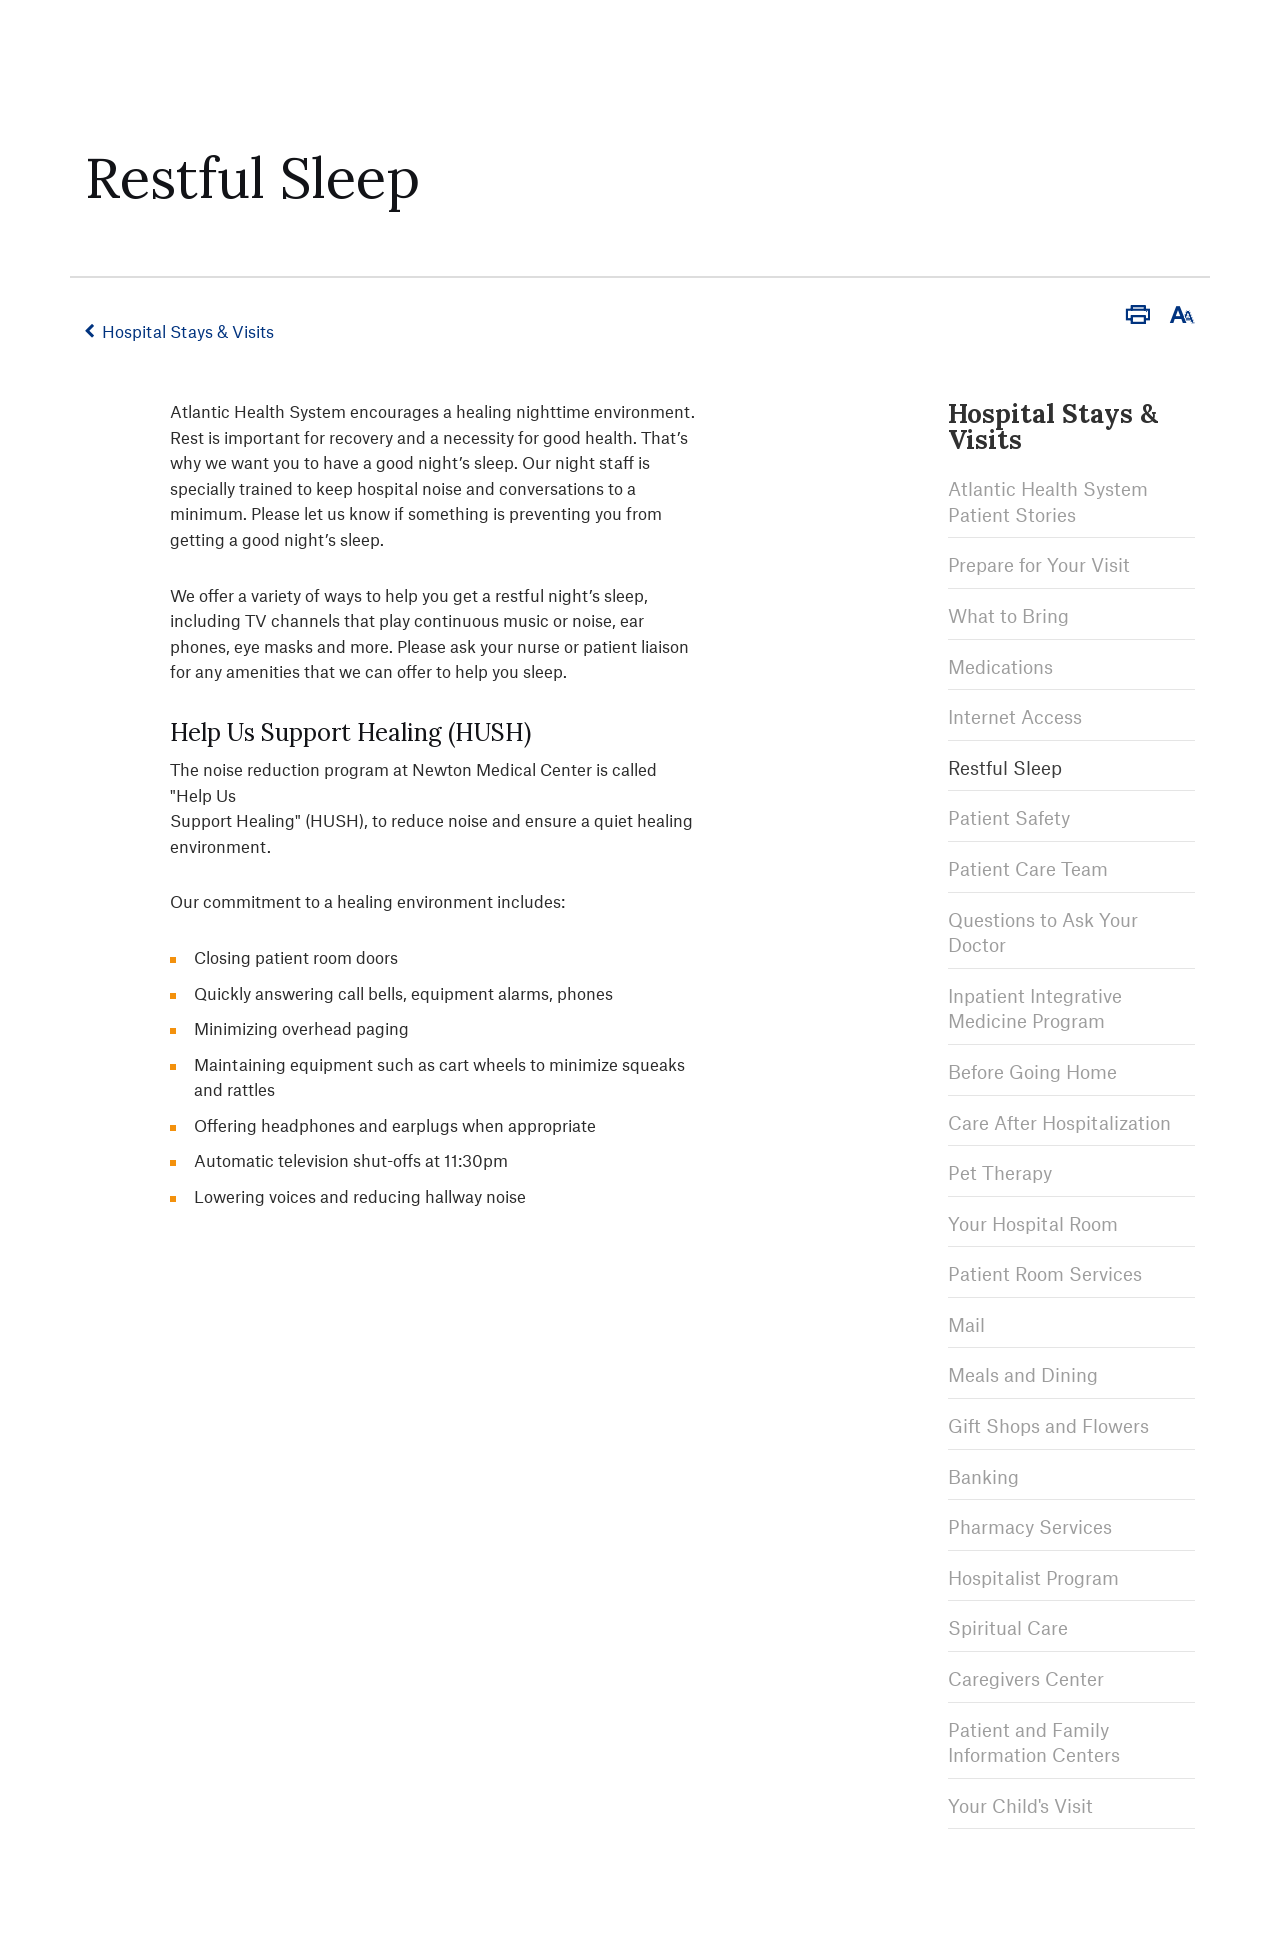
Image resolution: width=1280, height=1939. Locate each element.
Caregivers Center (1026, 1678)
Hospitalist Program (1033, 1577)
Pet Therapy (1000, 1172)
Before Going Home (1032, 1071)
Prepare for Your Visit (1039, 564)
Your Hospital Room (1033, 1223)
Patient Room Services (1045, 1273)
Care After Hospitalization (1059, 1122)
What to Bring (1008, 615)
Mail (966, 1324)
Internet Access (1015, 716)
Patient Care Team (1028, 868)
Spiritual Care (1008, 1627)
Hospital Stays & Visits (188, 331)
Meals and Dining (1023, 1374)
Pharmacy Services (1030, 1526)
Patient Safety (1009, 817)
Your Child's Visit (1020, 1805)
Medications (1000, 666)
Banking (983, 1476)
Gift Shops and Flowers (1048, 1425)
